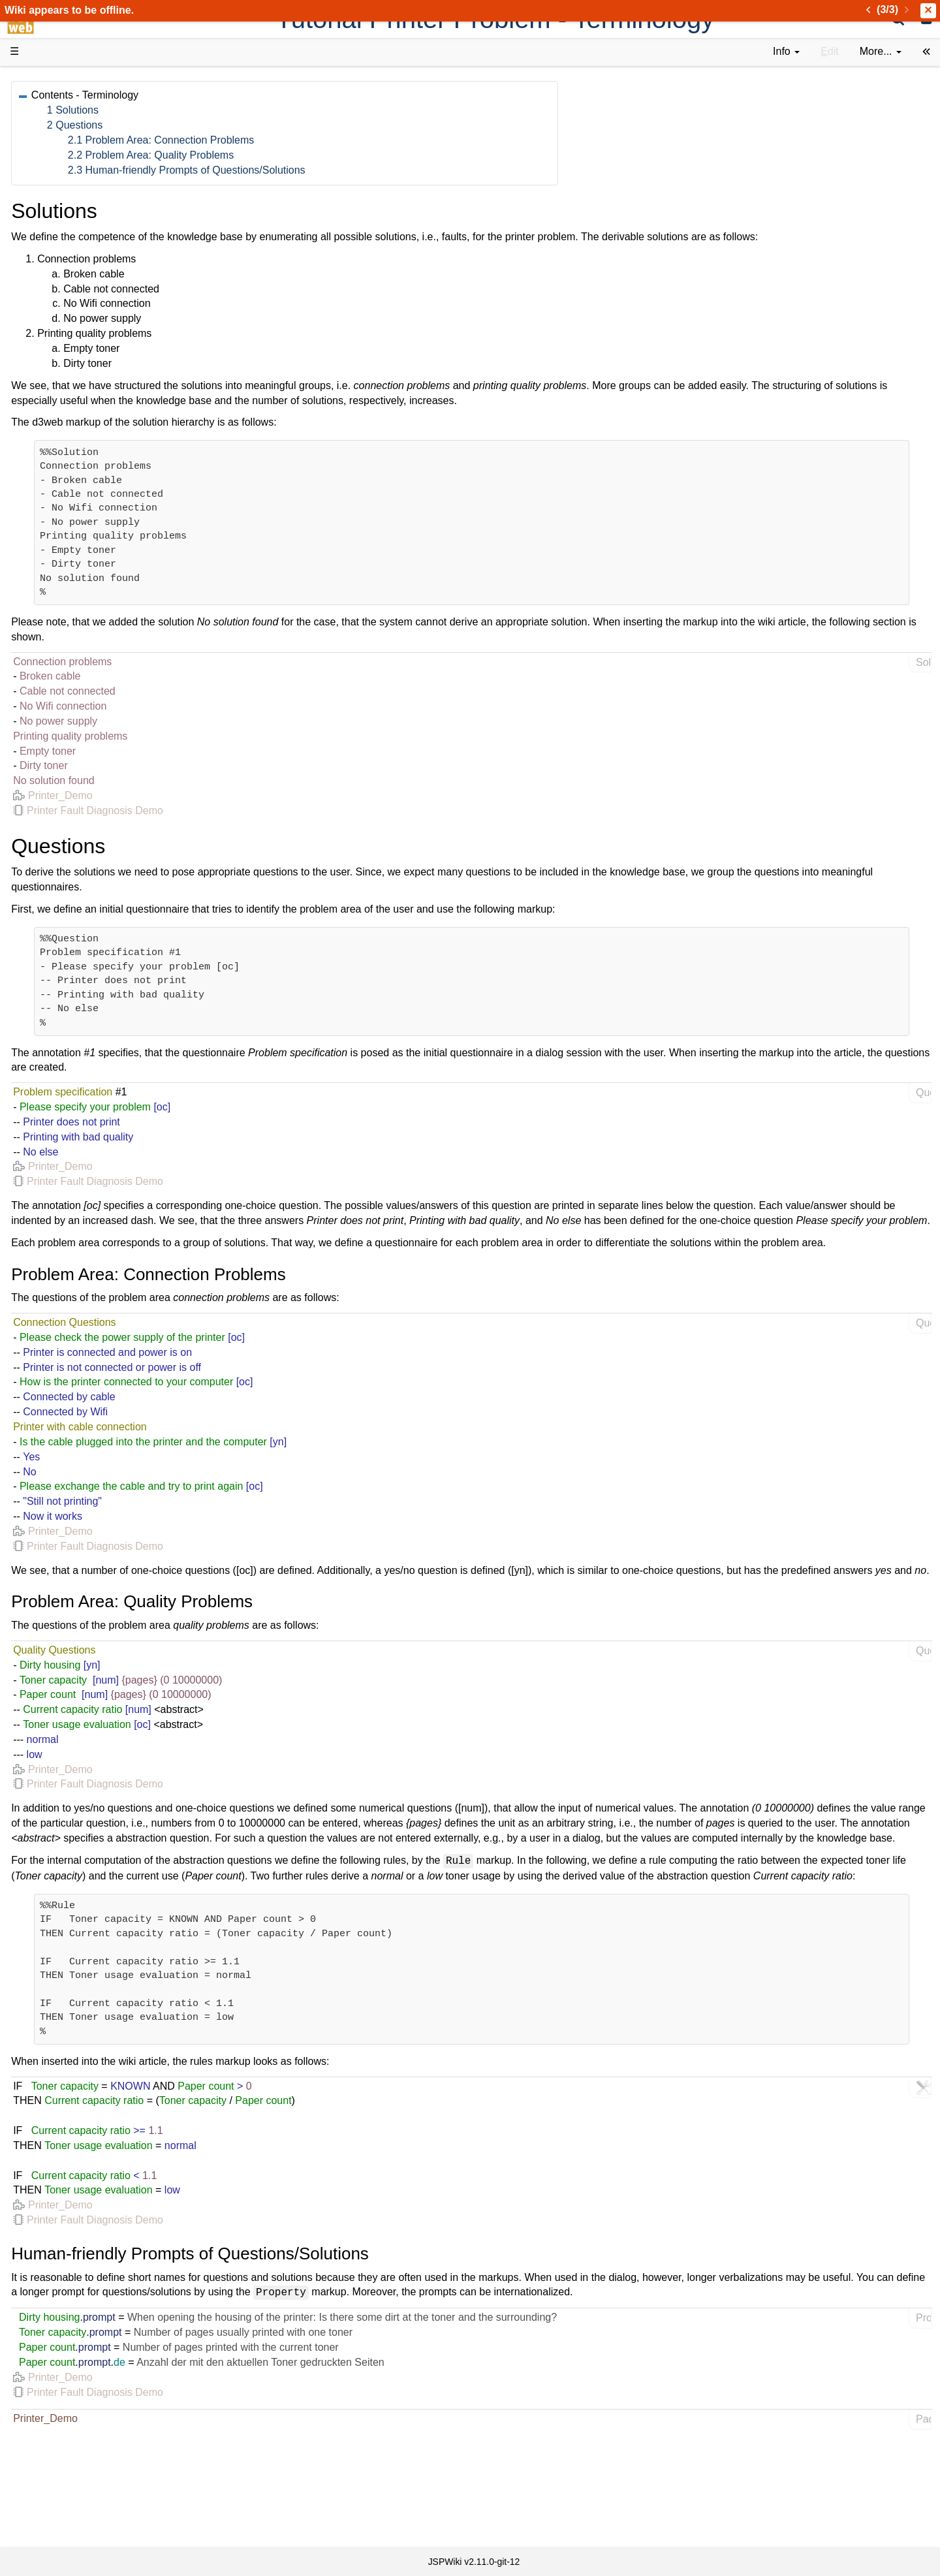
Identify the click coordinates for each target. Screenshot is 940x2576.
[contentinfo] (786, 52)
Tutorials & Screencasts (91, 191)
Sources (55, 340)
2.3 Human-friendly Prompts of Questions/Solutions (379, 170)
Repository (61, 354)
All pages (57, 458)
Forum (51, 399)
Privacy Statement (78, 518)
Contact (54, 503)
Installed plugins (73, 488)
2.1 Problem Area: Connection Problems (353, 140)
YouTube (56, 414)
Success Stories (73, 132)
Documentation (71, 206)
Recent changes (74, 473)
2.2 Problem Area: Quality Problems (343, 155)
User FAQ (59, 221)
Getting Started (71, 280)
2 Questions (267, 125)
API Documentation (81, 325)
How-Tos (56, 295)
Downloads (61, 117)
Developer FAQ (71, 310)
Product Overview (77, 102)
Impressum (106, 503)
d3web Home (42, 80)
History (52, 147)
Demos (52, 236)
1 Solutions (265, 110)
